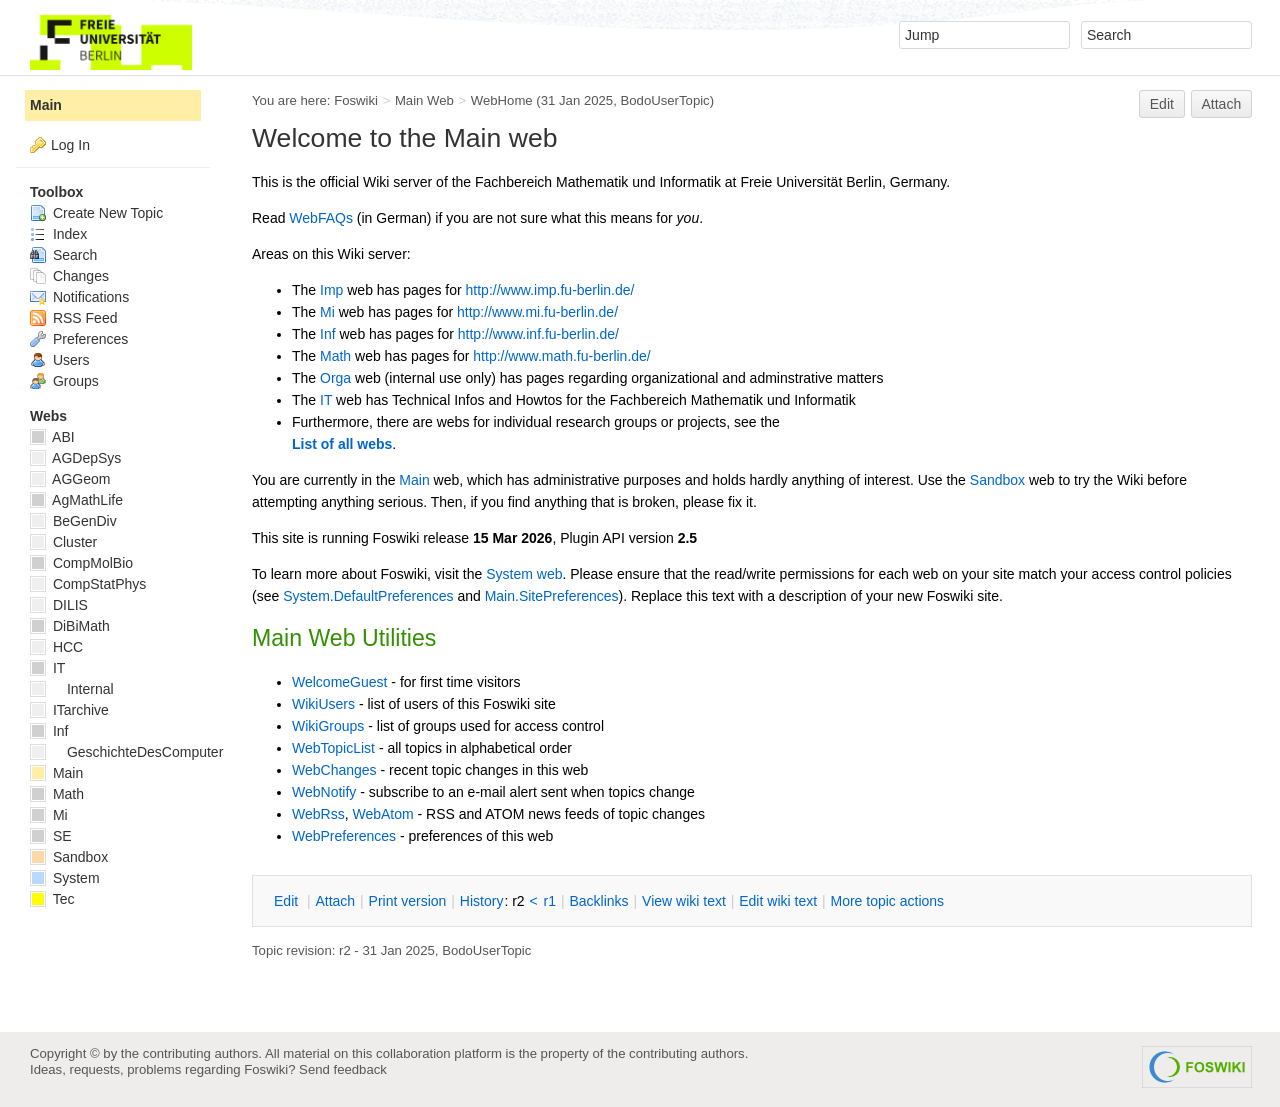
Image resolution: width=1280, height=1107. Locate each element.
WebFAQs (321, 218)
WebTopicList (333, 748)
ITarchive (69, 710)
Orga (335, 378)
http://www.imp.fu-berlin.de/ (550, 290)
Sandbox (997, 480)
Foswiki (356, 100)
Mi (327, 312)
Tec (52, 899)
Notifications (79, 297)
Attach (1222, 104)
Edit (1162, 104)
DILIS (59, 605)
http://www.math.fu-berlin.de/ (561, 356)
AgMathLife (76, 500)
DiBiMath (70, 626)
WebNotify (324, 792)
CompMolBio (81, 563)
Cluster (63, 542)
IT (326, 400)
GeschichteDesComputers (130, 752)
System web (524, 574)
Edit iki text (778, 901)
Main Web (424, 100)
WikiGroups (328, 726)
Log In (70, 145)
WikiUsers (323, 704)
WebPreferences (344, 836)
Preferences (79, 339)
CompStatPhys (88, 584)
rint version (408, 901)
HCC (56, 647)
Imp (331, 290)
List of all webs (342, 444)
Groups (64, 381)
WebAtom (382, 814)
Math (335, 356)
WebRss (318, 814)
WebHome (502, 100)
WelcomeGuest (339, 682)
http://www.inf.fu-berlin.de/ (538, 334)
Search (63, 255)
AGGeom (70, 479)
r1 (550, 901)
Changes (69, 276)
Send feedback (343, 1069)
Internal (72, 689)
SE (51, 836)
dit (288, 901)
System (65, 878)
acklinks (598, 901)
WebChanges (334, 770)
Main (414, 480)
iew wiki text (684, 901)
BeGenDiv (73, 521)
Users (59, 360)
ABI (52, 437)
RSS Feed (73, 318)
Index (58, 234)
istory (482, 901)
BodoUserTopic (664, 100)
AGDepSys (75, 458)
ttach (335, 901)
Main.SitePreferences (552, 596)
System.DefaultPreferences (368, 596)
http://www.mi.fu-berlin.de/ (537, 312)
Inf (328, 334)
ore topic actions (887, 901)
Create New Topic (96, 213)
